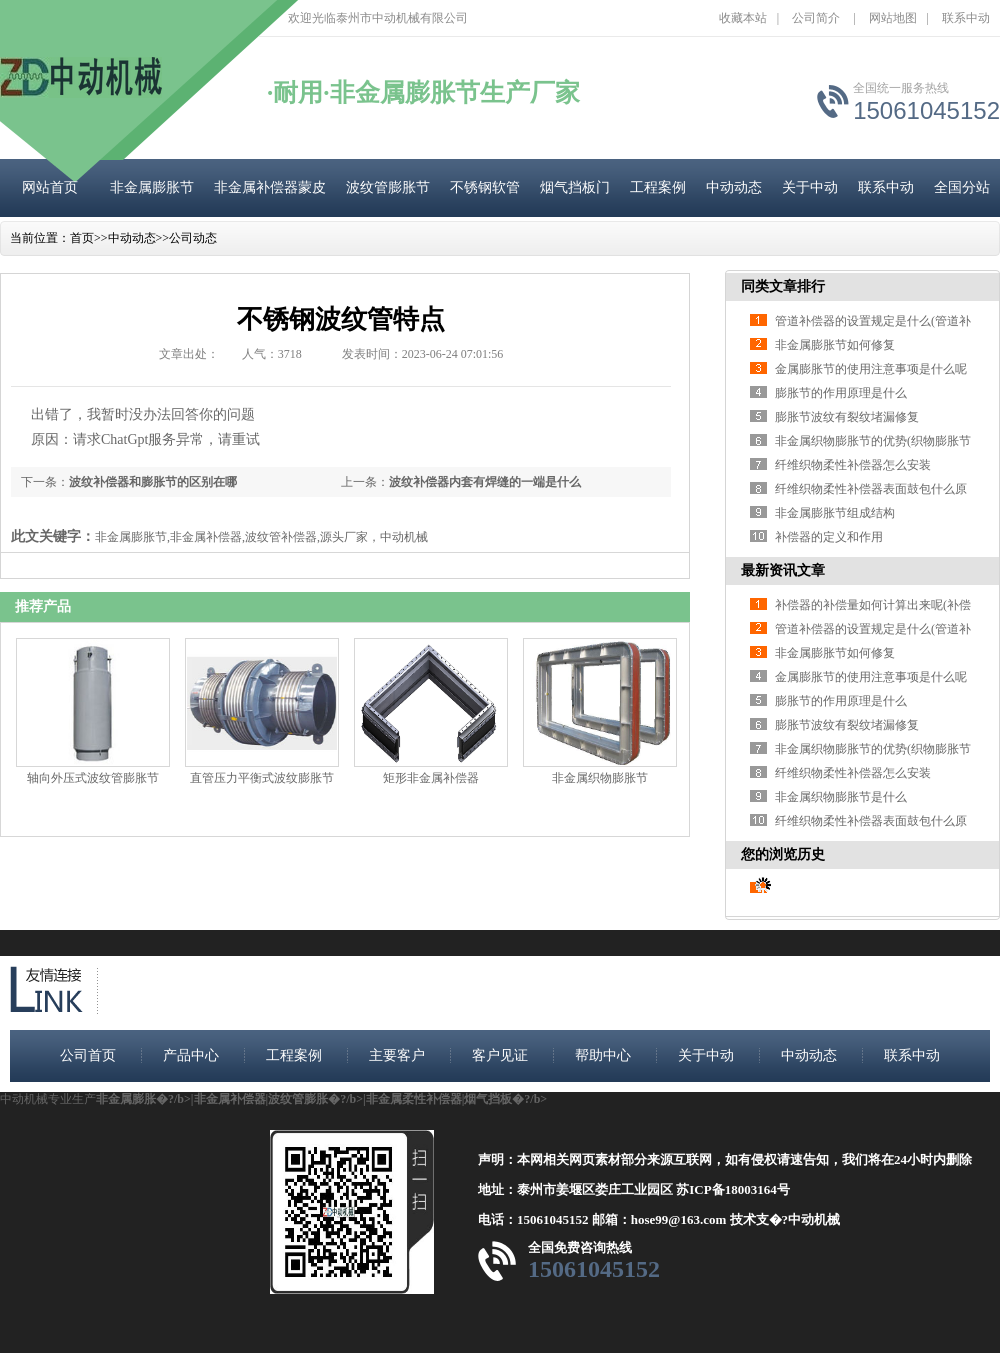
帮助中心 (603, 1055)
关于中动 (810, 187)
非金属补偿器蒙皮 (270, 187)
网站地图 (893, 18)
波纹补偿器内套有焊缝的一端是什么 (485, 482)
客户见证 (500, 1055)
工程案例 (658, 187)
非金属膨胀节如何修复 (835, 345)
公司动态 (193, 238)
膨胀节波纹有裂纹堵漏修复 (847, 417)
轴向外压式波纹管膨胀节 (93, 778)
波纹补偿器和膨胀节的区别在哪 (153, 482)
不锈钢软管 (485, 187)
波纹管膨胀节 (388, 187)
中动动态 (734, 187)
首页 (82, 238)
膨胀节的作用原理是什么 (841, 393)
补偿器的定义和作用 (829, 537)
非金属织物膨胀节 (600, 778)
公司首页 (88, 1055)
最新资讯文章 (783, 570)
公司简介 (816, 18)
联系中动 (966, 18)
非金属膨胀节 (152, 187)
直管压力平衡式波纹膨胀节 (262, 778)
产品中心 (191, 1055)
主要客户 (397, 1055)
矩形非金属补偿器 (431, 778)
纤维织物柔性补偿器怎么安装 (853, 465)
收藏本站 (743, 18)
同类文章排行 (783, 286)
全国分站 (962, 187)
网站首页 (50, 187)
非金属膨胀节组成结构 (835, 513)
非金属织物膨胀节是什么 (841, 797)
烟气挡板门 (575, 187)
